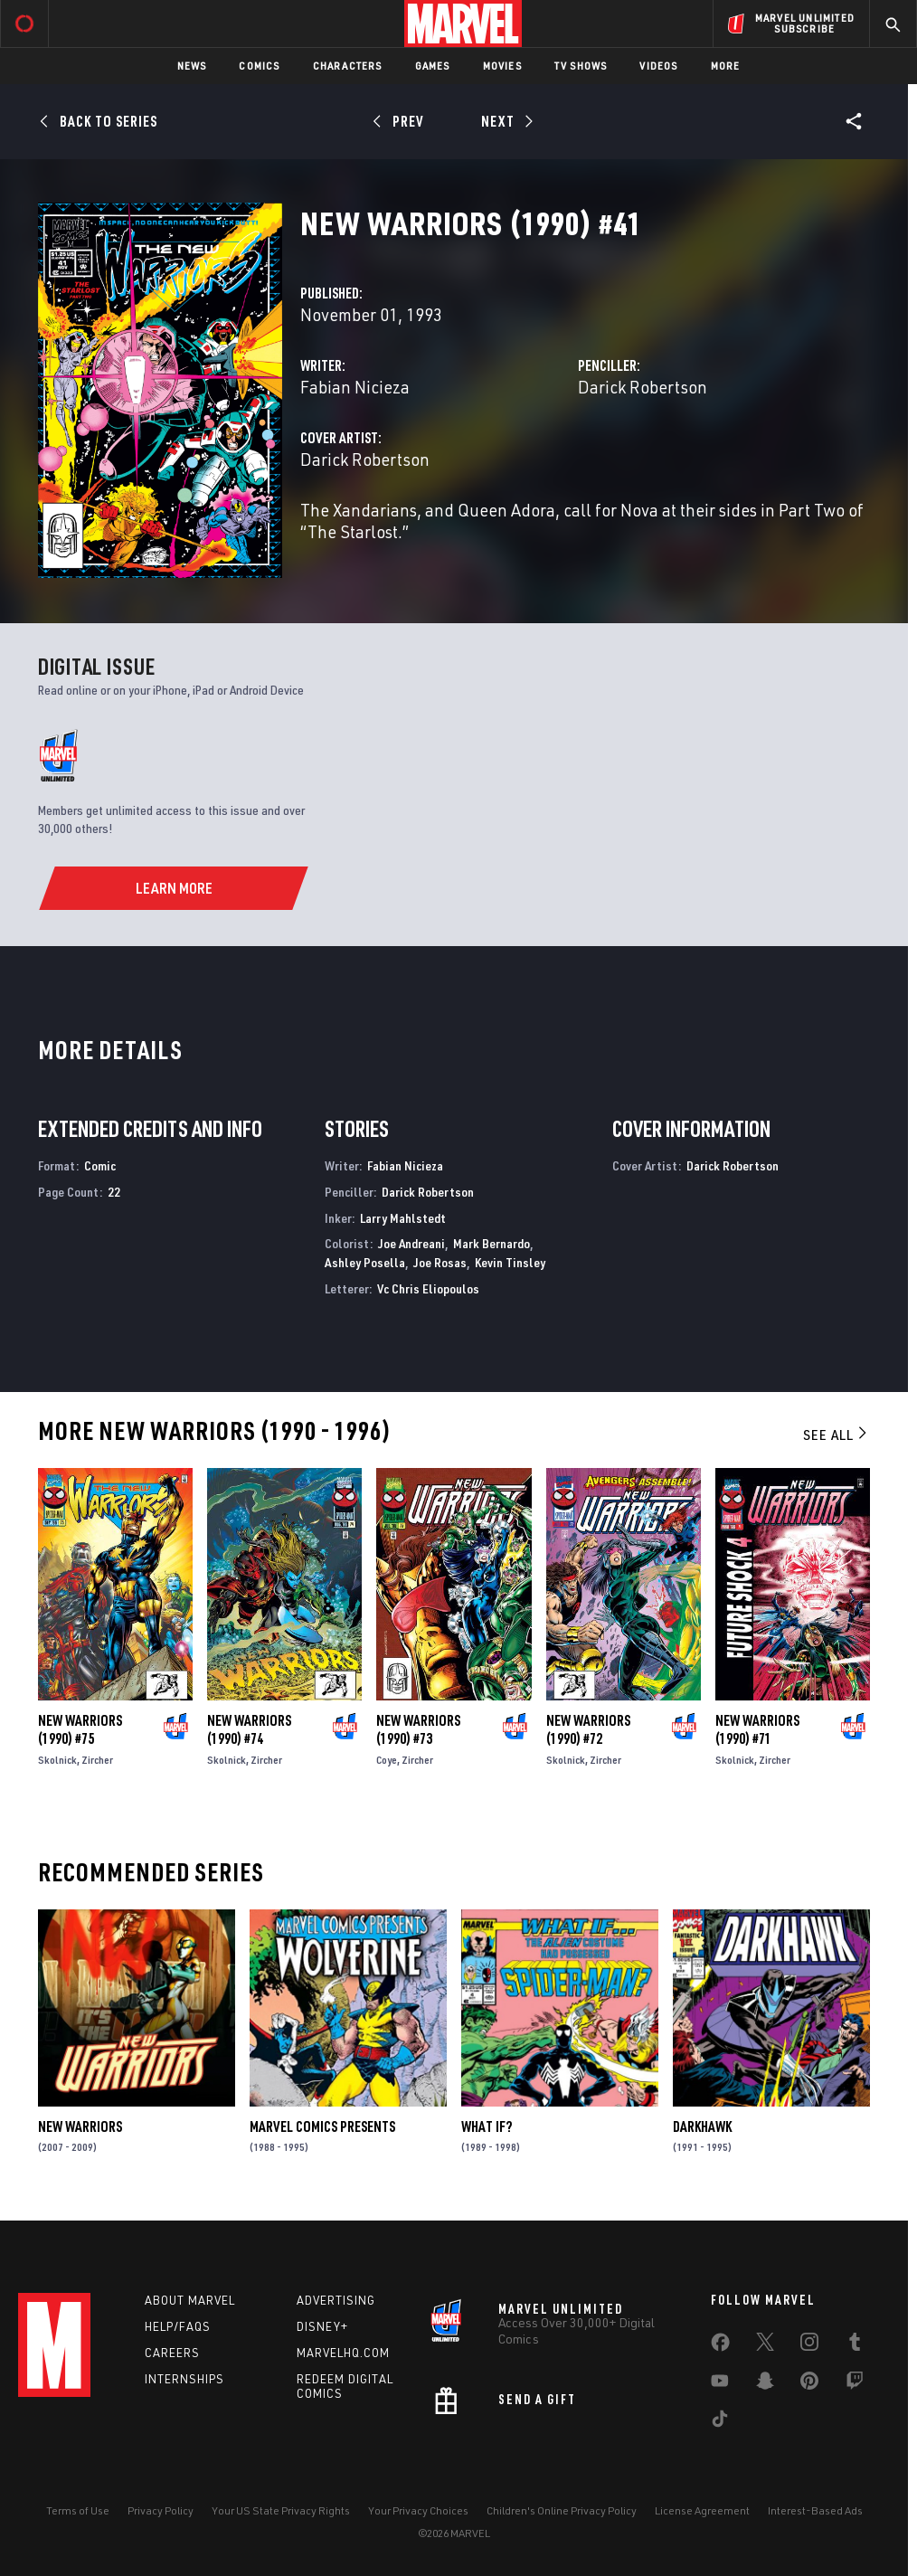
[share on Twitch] (855, 2384)
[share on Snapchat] (765, 2384)
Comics (259, 65)
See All (836, 1434)
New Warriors (80, 2126)
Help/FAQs (178, 2326)
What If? (486, 2126)
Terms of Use (77, 2510)
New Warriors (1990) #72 (588, 1729)
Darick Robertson (642, 386)
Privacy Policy (161, 2510)
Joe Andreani (411, 1243)
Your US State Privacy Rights (281, 2510)
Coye (386, 1759)
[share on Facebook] (720, 2346)
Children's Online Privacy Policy (562, 2510)
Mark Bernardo (491, 1243)
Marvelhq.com (343, 2352)
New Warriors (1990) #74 (249, 1729)
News (192, 65)
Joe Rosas (440, 1262)
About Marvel (190, 2300)
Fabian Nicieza (355, 386)
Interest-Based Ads (815, 2510)
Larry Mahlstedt (403, 1218)
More (726, 65)
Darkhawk (702, 2126)
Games (432, 65)
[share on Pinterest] (809, 2384)
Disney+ (322, 2326)
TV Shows (581, 65)
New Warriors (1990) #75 (80, 1729)
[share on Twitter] (765, 2345)
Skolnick (57, 1759)
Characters (348, 65)
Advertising (336, 2300)
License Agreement (702, 2510)
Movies (502, 65)
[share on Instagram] (809, 2345)
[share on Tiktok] (720, 2422)
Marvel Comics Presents (322, 2126)
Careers (172, 2352)
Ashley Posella (365, 1262)
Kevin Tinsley (510, 1262)
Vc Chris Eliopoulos (428, 1288)
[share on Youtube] (720, 2384)
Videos (658, 65)
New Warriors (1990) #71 (757, 1729)
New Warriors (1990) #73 (418, 1729)
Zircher (97, 1759)
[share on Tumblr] (855, 2345)
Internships (184, 2379)
